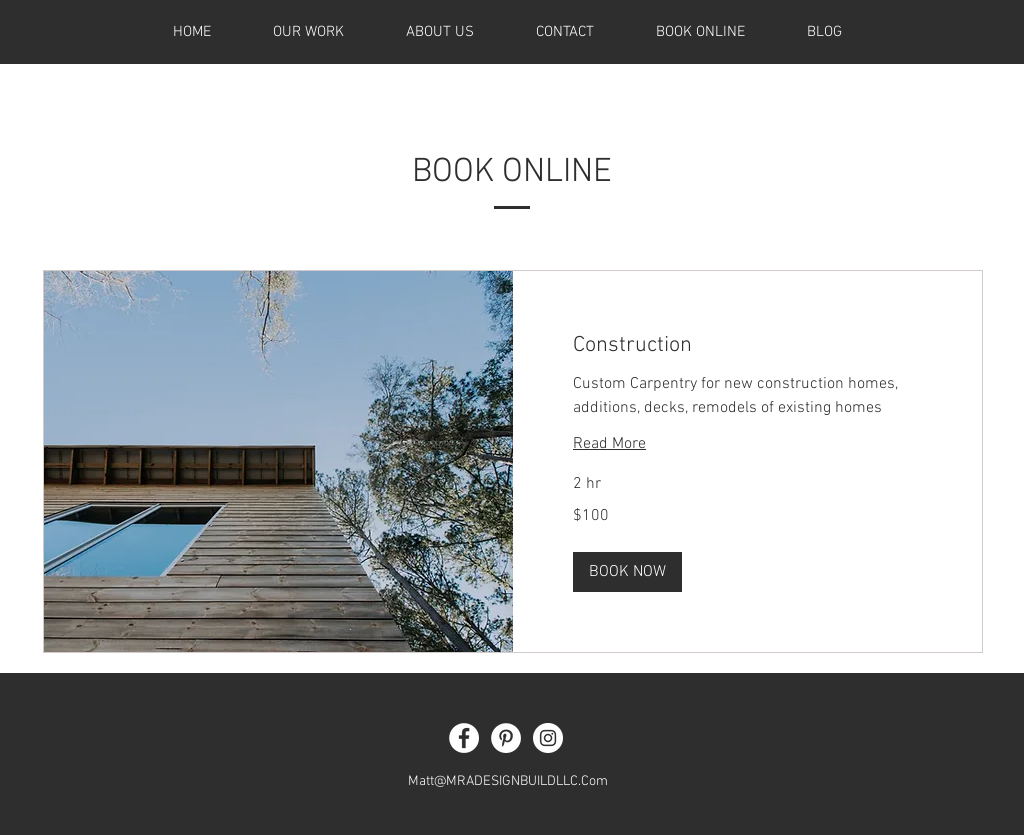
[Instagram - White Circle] (548, 738)
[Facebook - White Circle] (464, 738)
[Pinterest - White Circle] (506, 738)
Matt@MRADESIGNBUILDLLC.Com (508, 781)
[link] (747, 345)
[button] (627, 572)
